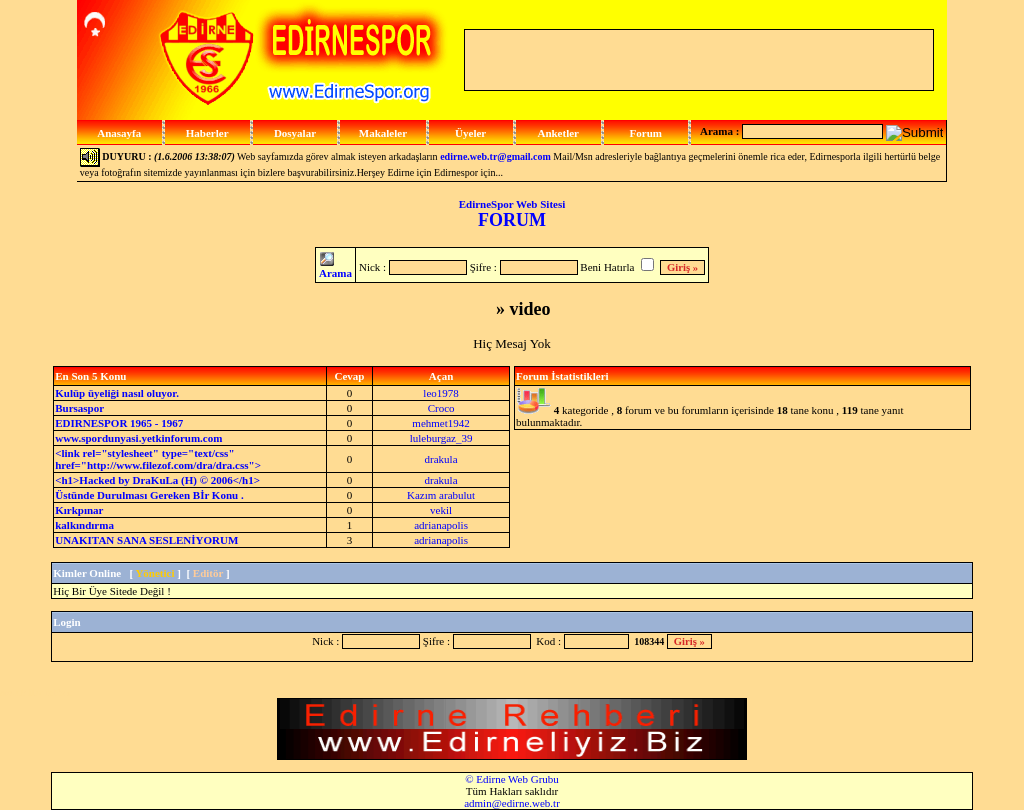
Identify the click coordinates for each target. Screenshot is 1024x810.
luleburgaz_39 (441, 438)
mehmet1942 (440, 423)
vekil (441, 510)
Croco (441, 408)
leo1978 (440, 393)
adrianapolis (441, 525)
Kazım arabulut (441, 495)
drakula (441, 459)
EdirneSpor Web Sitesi (512, 204)
